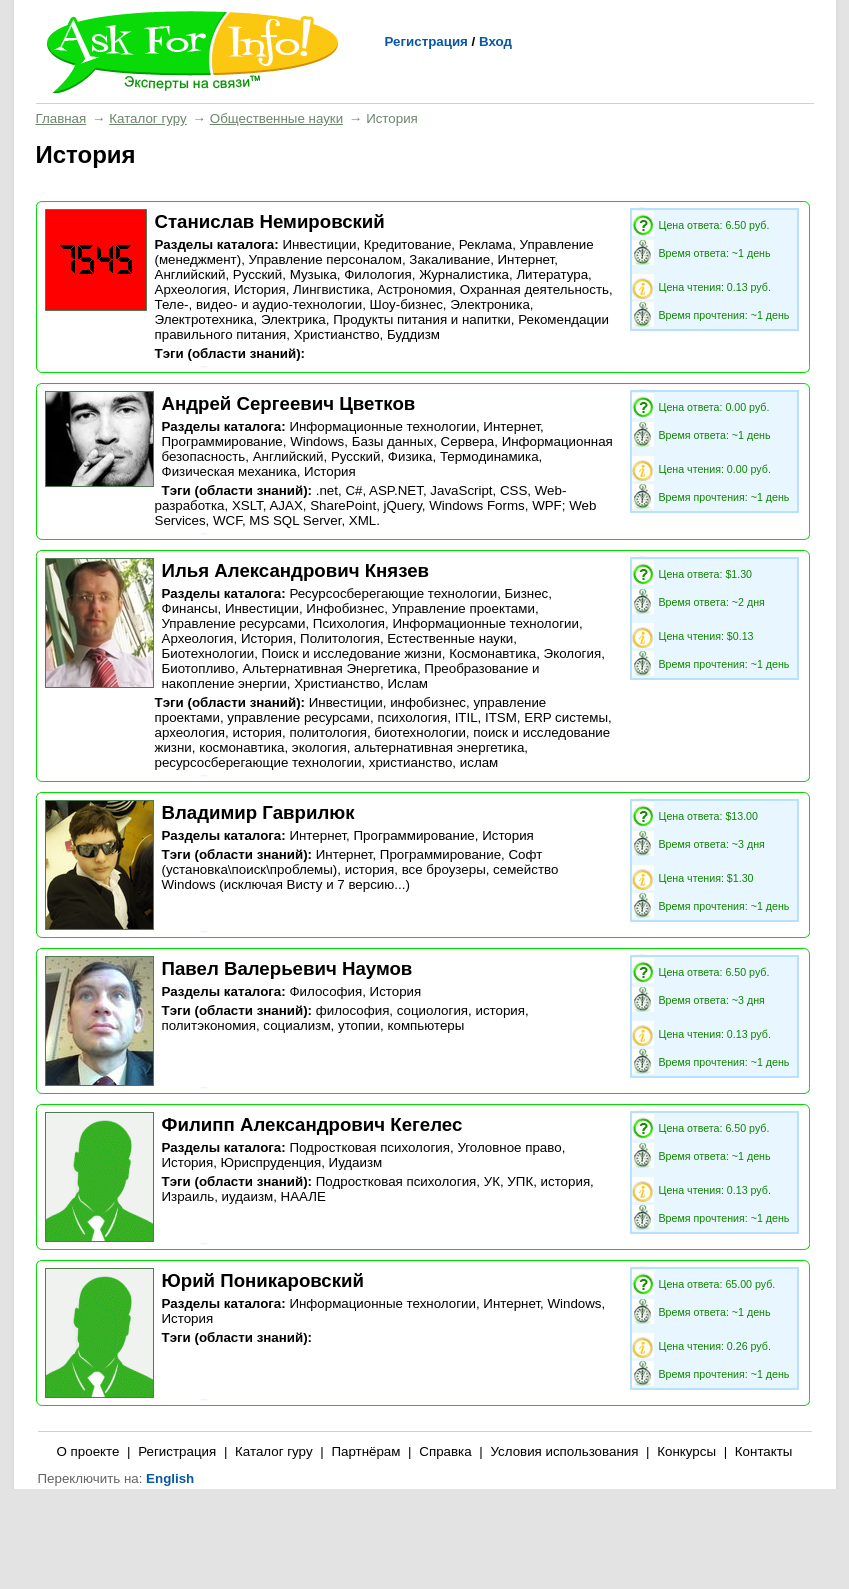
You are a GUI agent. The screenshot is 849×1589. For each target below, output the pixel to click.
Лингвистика (331, 289)
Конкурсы (686, 1451)
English (170, 1478)
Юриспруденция (271, 1162)
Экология (573, 653)
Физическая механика (229, 471)
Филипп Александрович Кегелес (312, 1124)
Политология (340, 638)
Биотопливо (198, 668)
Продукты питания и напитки (422, 319)
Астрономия (414, 289)
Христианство (337, 334)
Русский (257, 274)
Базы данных (393, 441)
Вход (495, 41)
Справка (445, 1451)
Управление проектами (463, 608)
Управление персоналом (325, 259)
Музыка (313, 274)
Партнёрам (365, 1451)
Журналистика (464, 274)
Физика (410, 456)
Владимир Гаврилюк (258, 812)
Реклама (485, 244)
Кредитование (407, 244)
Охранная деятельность (534, 289)
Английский (190, 274)
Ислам (407, 683)
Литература (552, 274)
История (260, 289)
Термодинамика (489, 456)
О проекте (88, 1451)
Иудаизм (356, 1162)
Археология (191, 289)
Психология (349, 623)
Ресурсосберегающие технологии (393, 593)
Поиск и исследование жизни (352, 653)
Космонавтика (492, 653)
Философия (325, 991)
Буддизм (413, 334)
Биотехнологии (208, 653)
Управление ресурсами (234, 623)
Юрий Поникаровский (263, 1280)
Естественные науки (450, 638)
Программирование (222, 441)
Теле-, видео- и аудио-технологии (259, 304)
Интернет (526, 259)
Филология (378, 274)
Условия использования (564, 1451)
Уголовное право (509, 1147)
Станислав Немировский (270, 221)
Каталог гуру (147, 118)
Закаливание (449, 259)
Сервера (468, 441)
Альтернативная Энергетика (329, 668)
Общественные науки (276, 118)
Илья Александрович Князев (296, 570)
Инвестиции (319, 244)
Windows (317, 441)
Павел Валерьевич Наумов (287, 968)
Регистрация (426, 41)
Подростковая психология (369, 1147)
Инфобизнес (345, 608)
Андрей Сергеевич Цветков (289, 403)
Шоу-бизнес (406, 304)
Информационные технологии (382, 426)
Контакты (764, 1451)
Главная (61, 118)
